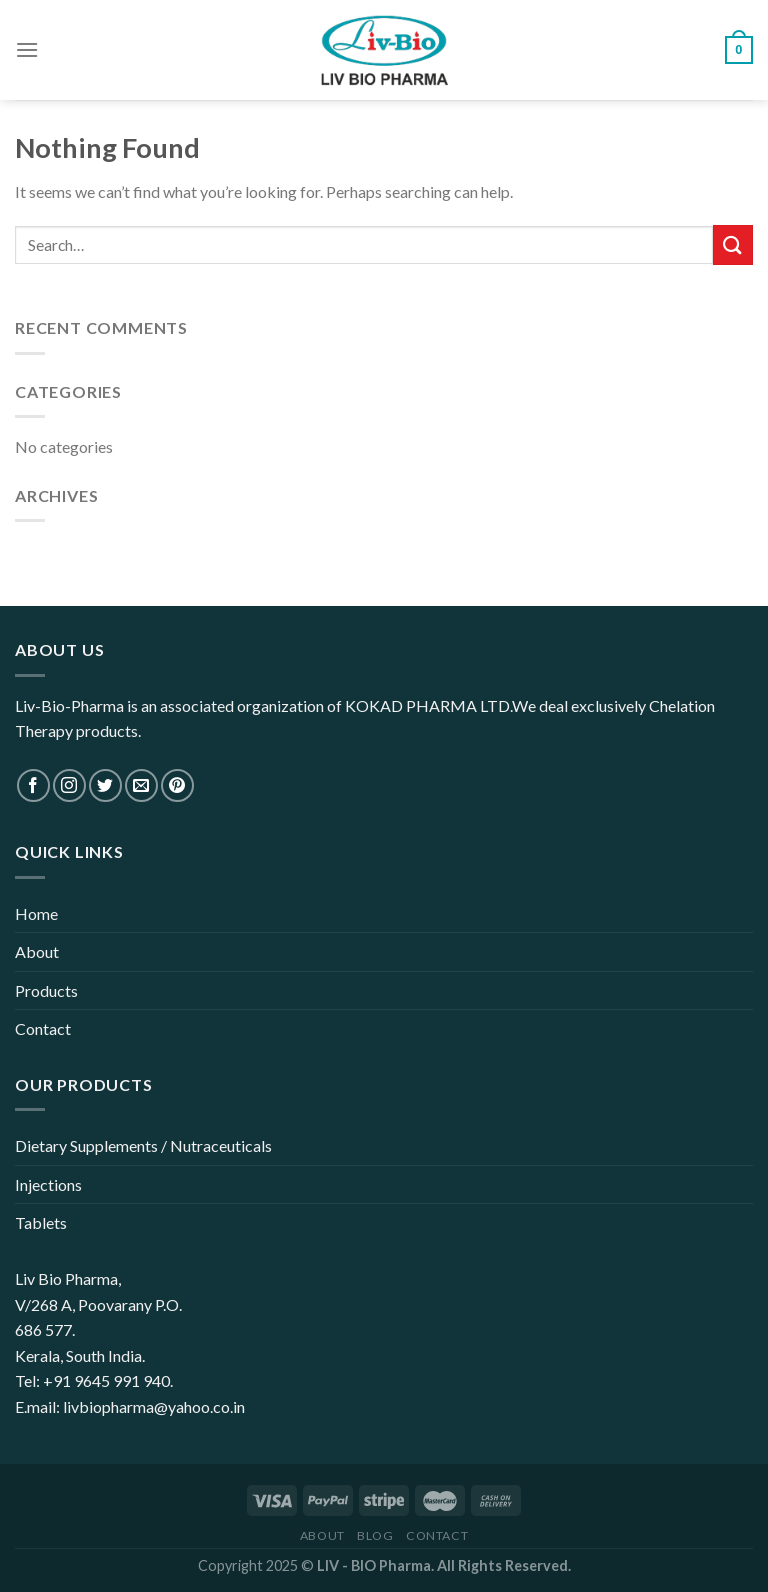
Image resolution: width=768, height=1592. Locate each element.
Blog (375, 1535)
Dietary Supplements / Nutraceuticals (143, 1145)
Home (36, 913)
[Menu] (27, 49)
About (37, 951)
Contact (43, 1028)
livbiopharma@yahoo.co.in (154, 1406)
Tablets (41, 1222)
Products (46, 990)
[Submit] (733, 244)
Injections (48, 1184)
